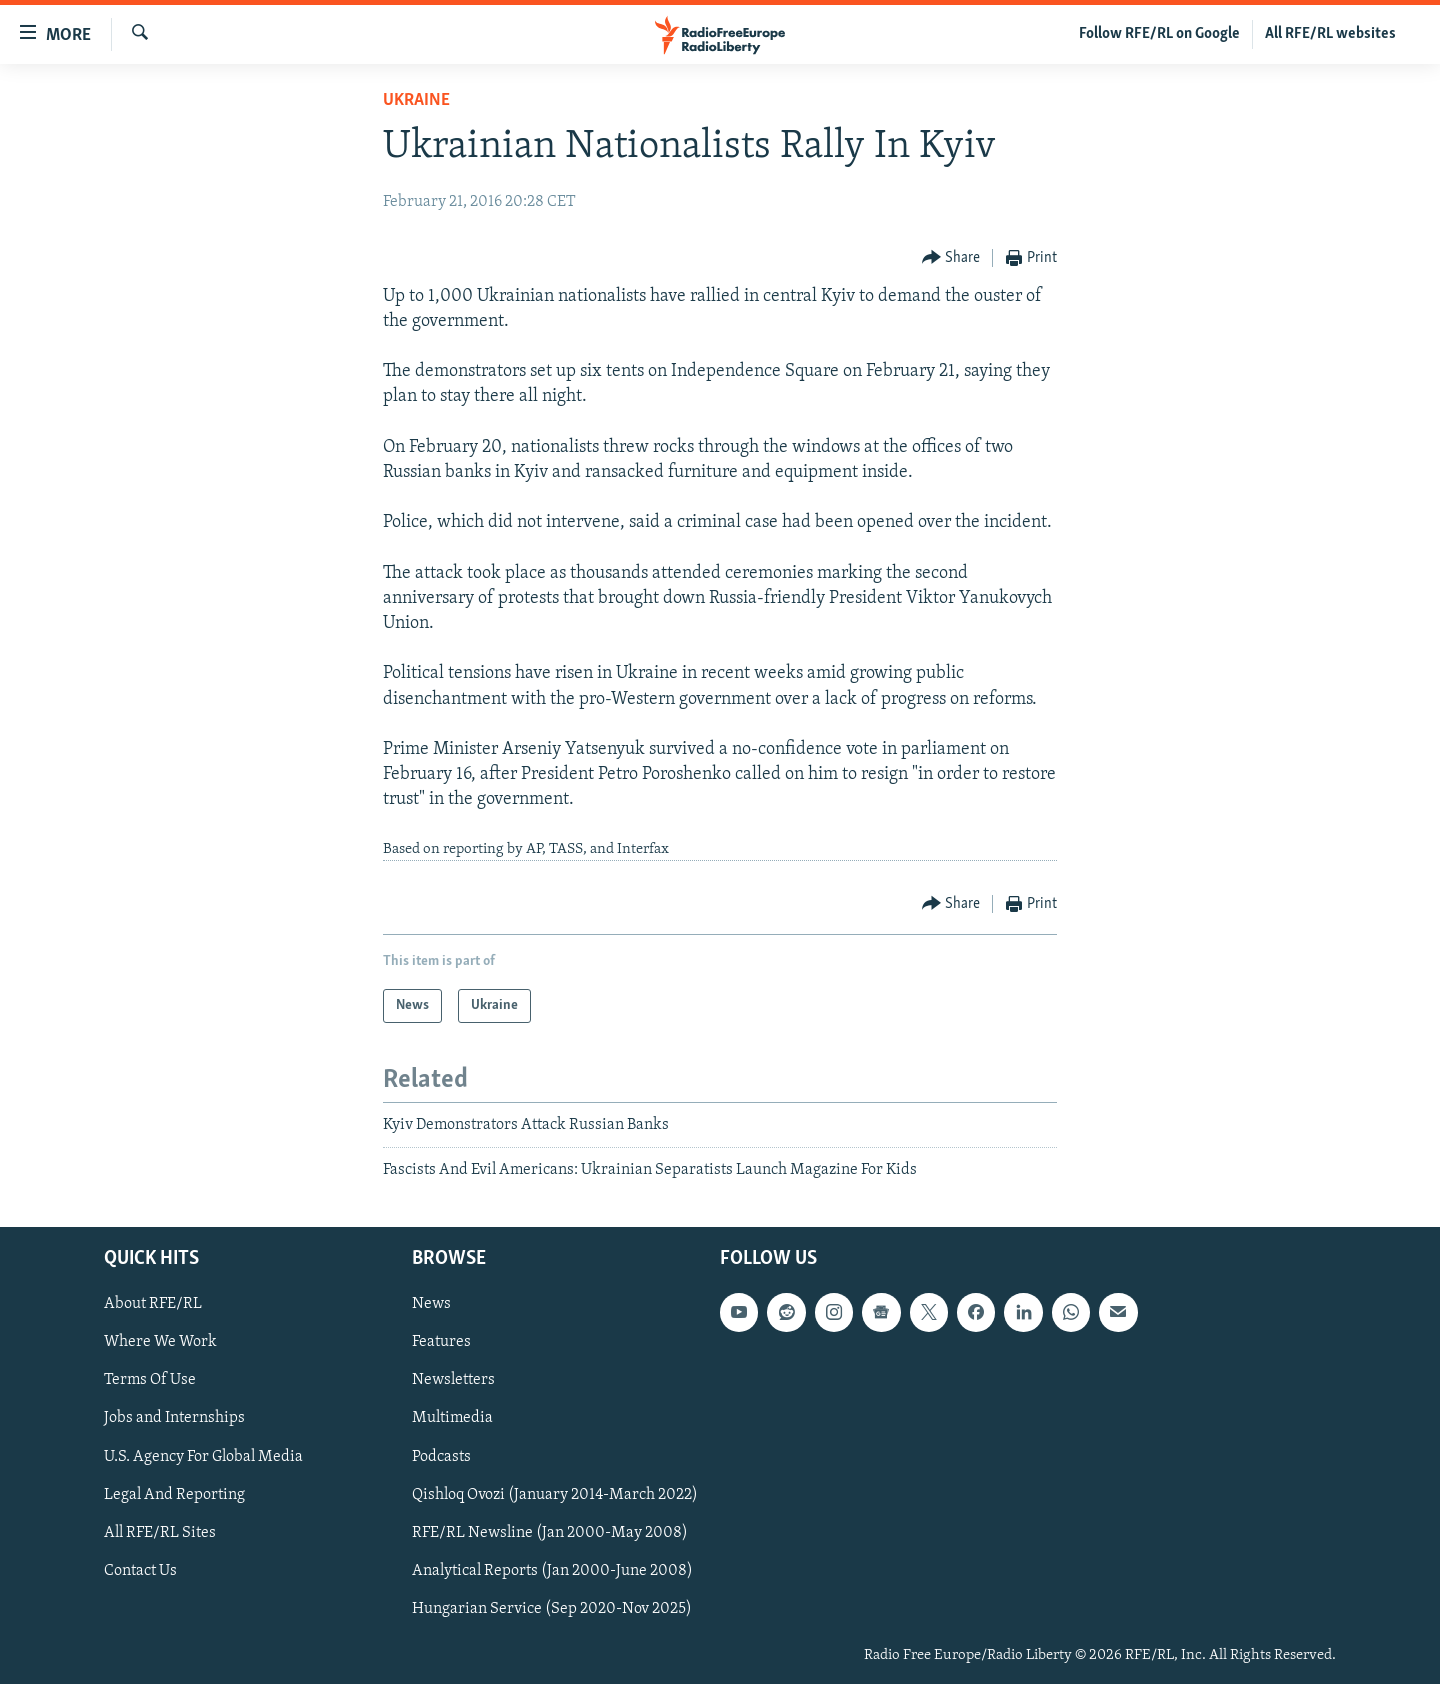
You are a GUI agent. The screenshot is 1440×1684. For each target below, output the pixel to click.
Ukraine (416, 100)
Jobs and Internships (174, 1418)
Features (441, 1342)
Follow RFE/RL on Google (1159, 34)
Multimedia (452, 1418)
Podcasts (441, 1456)
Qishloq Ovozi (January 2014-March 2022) (555, 1494)
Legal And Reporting (174, 1494)
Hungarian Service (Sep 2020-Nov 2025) (552, 1609)
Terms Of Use (150, 1380)
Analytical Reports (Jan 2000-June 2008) (552, 1570)
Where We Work (160, 1342)
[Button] (951, 258)
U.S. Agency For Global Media (203, 1456)
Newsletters (453, 1380)
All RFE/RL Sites (160, 1532)
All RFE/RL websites (1330, 34)
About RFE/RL (153, 1304)
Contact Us (140, 1570)
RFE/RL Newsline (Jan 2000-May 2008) (550, 1532)
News (431, 1304)
